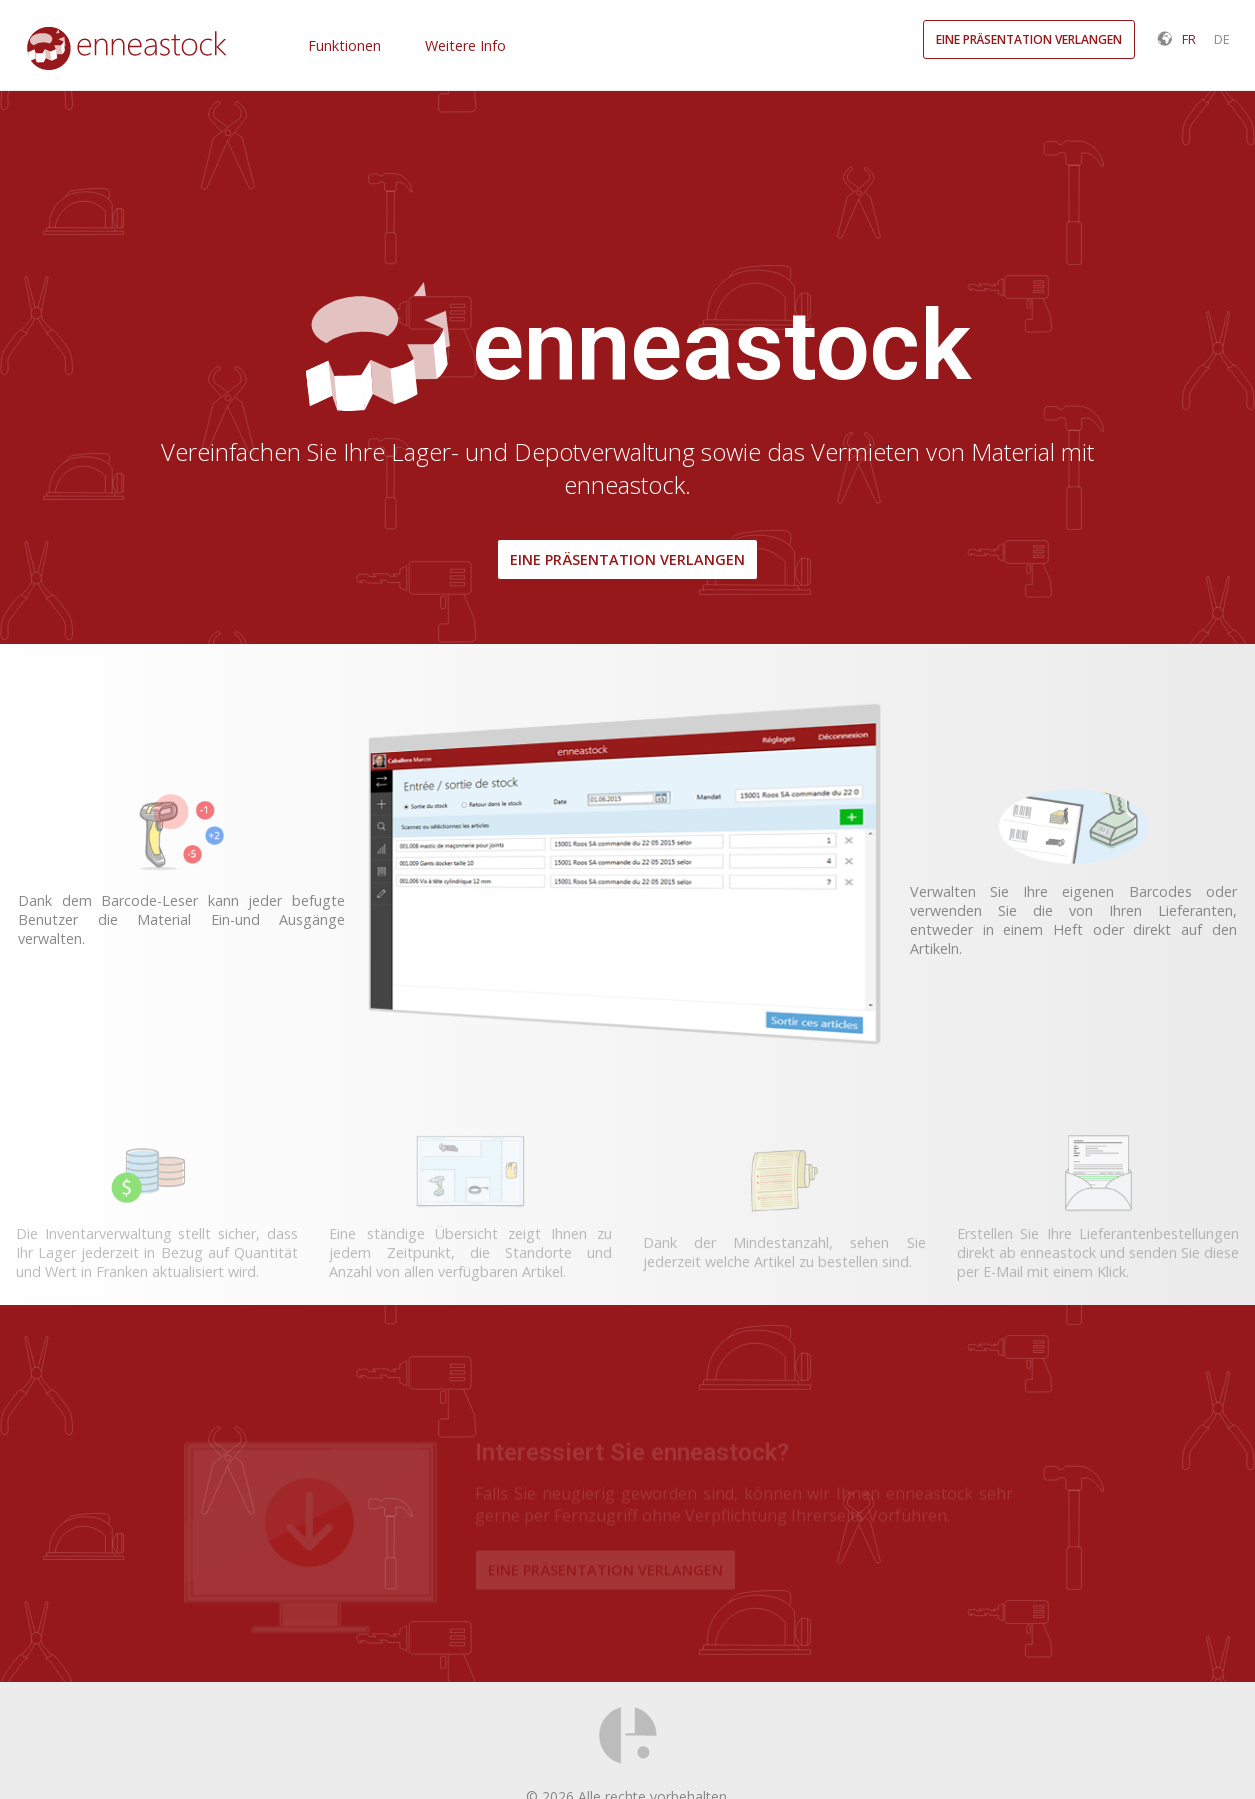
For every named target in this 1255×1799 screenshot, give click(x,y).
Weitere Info (465, 45)
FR (1189, 39)
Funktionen (344, 45)
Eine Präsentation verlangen (627, 559)
